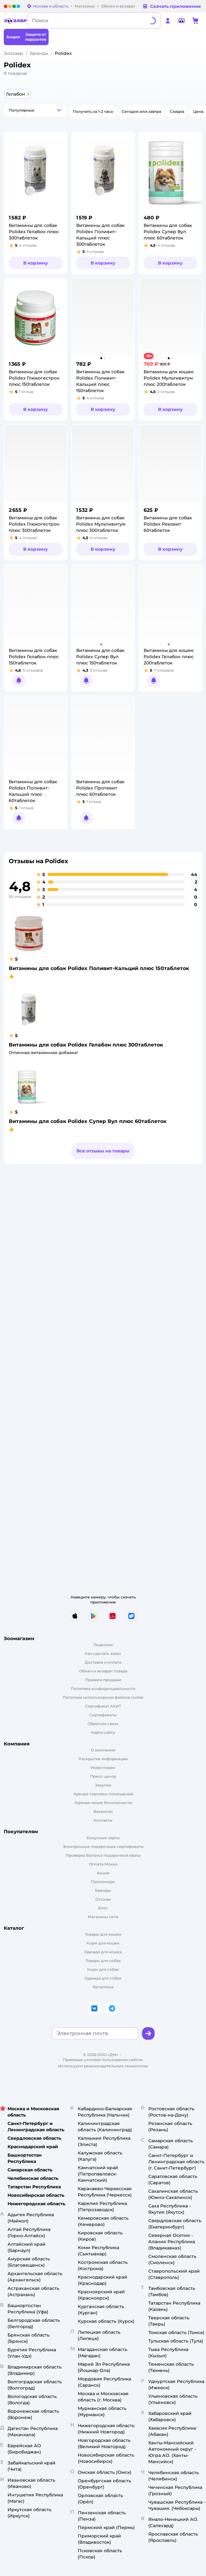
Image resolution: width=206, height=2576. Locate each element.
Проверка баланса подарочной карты (103, 1855)
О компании (103, 1750)
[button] (35, 110)
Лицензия (103, 1644)
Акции (103, 1872)
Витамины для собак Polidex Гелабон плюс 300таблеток (86, 1045)
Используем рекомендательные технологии (103, 2066)
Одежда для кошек (103, 1951)
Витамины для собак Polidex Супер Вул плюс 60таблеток (87, 1121)
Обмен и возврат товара (103, 1671)
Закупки (103, 1785)
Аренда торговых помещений (103, 1794)
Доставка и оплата (103, 1662)
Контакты (103, 1820)
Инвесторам (103, 1767)
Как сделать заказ (103, 1653)
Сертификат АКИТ (103, 1706)
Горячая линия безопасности (103, 1802)
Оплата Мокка (103, 1864)
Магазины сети (103, 1916)
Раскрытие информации (103, 1758)
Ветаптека (103, 1987)
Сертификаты (103, 1715)
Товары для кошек (103, 1934)
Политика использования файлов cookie (103, 1697)
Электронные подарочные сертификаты (103, 1846)
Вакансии (103, 1811)
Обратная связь (103, 1723)
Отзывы (103, 1899)
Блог (103, 1908)
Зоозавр (13, 53)
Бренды (39, 53)
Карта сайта (103, 1732)
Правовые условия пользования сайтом (103, 2059)
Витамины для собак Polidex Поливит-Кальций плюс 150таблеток (99, 968)
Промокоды (103, 1881)
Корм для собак (103, 1969)
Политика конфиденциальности (103, 1688)
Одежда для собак (103, 1978)
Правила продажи (103, 1679)
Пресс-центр (103, 1776)
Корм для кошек (103, 1943)
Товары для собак (103, 1960)
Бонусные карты (103, 1837)
